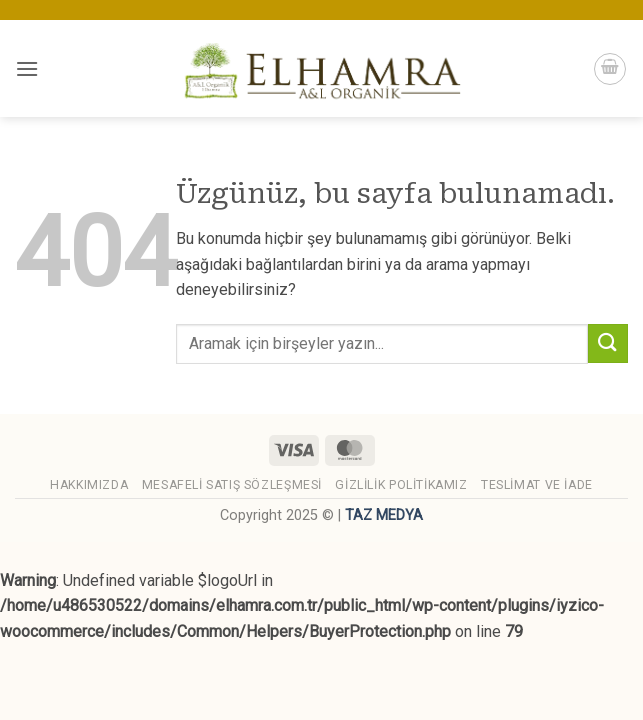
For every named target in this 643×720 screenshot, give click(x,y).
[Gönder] (608, 343)
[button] (27, 68)
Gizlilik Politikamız (401, 485)
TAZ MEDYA (384, 515)
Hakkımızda (89, 485)
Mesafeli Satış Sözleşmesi (232, 485)
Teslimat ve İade (537, 485)
